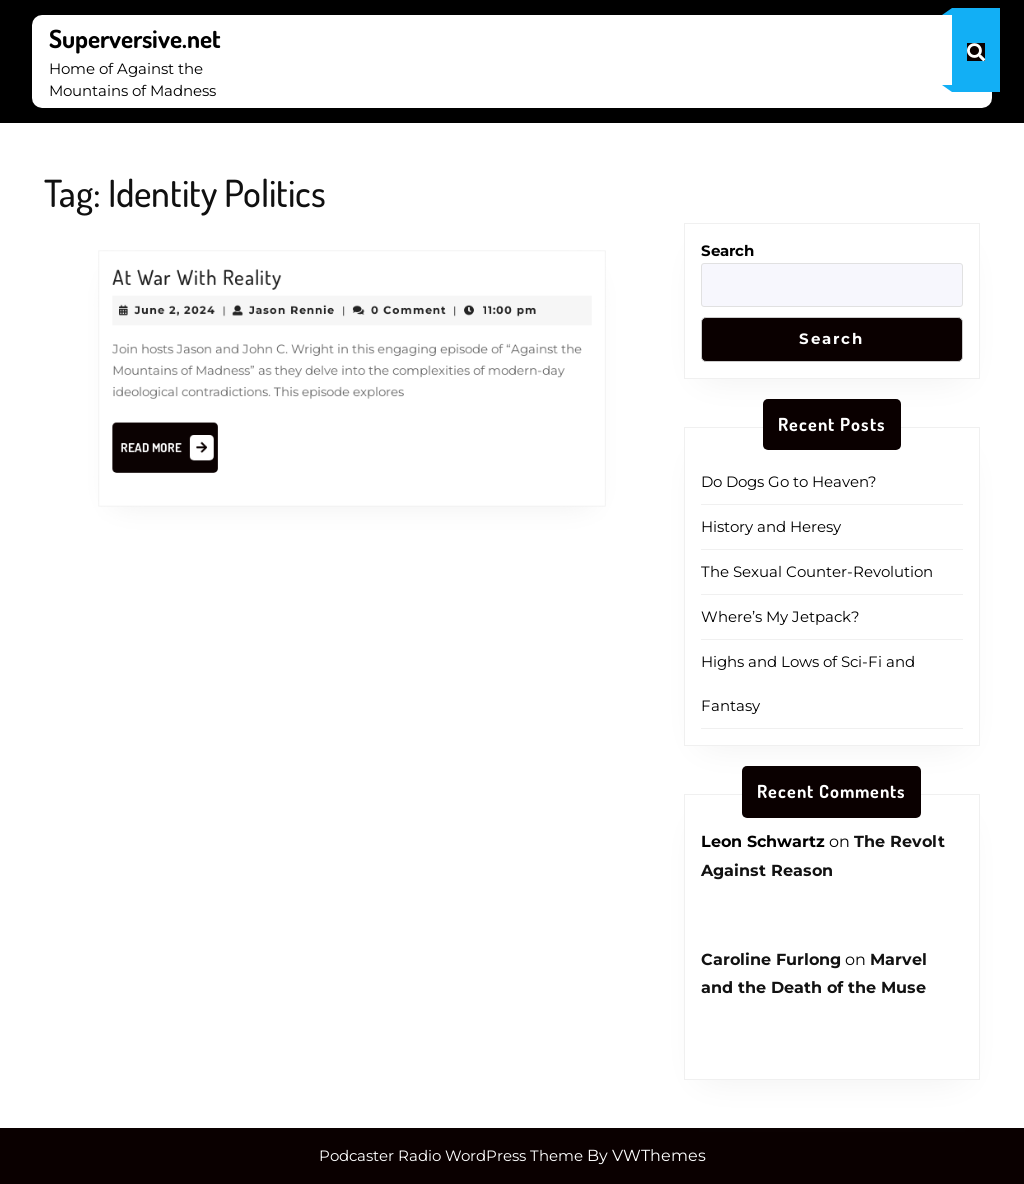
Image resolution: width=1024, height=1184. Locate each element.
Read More (187, 445)
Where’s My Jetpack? (780, 616)
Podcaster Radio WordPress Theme (451, 1155)
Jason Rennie (297, 317)
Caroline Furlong (771, 959)
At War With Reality (212, 287)
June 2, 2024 (192, 317)
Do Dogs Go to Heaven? (789, 481)
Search (727, 250)
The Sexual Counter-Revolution (817, 571)
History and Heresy (771, 526)
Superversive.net (135, 38)
